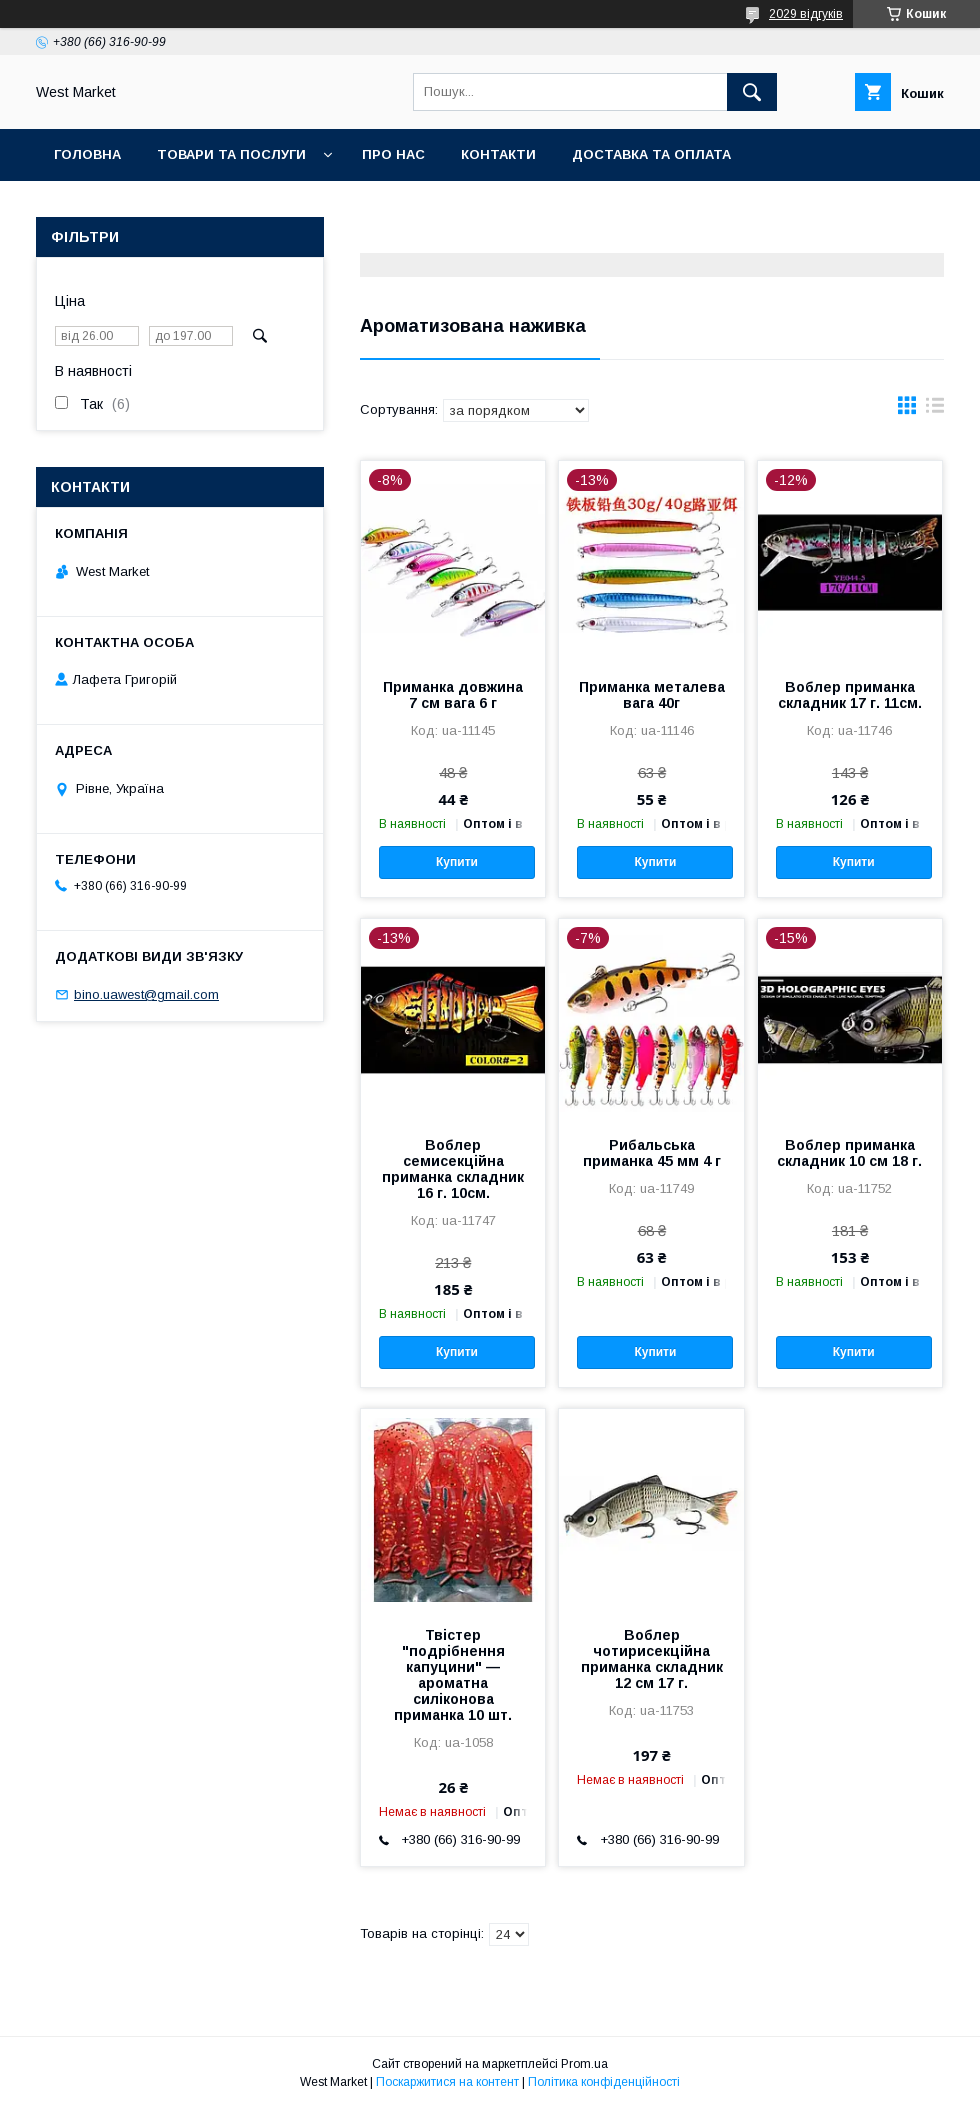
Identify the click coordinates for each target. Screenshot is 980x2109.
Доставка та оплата (651, 154)
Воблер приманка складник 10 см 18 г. (849, 1153)
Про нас (393, 154)
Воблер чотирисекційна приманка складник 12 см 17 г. (652, 1659)
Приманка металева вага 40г (652, 695)
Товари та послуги (231, 154)
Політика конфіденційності (604, 2082)
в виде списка (935, 410)
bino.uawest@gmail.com (146, 994)
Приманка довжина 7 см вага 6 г (453, 695)
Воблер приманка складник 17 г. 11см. (850, 695)
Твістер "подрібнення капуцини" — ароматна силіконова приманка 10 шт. (453, 1675)
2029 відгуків (806, 14)
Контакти (498, 154)
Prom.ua (584, 2064)
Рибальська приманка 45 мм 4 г (652, 1153)
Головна (87, 154)
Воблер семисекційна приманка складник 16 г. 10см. (453, 1169)
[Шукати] (752, 92)
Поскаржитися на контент (447, 2082)
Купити (457, 862)
